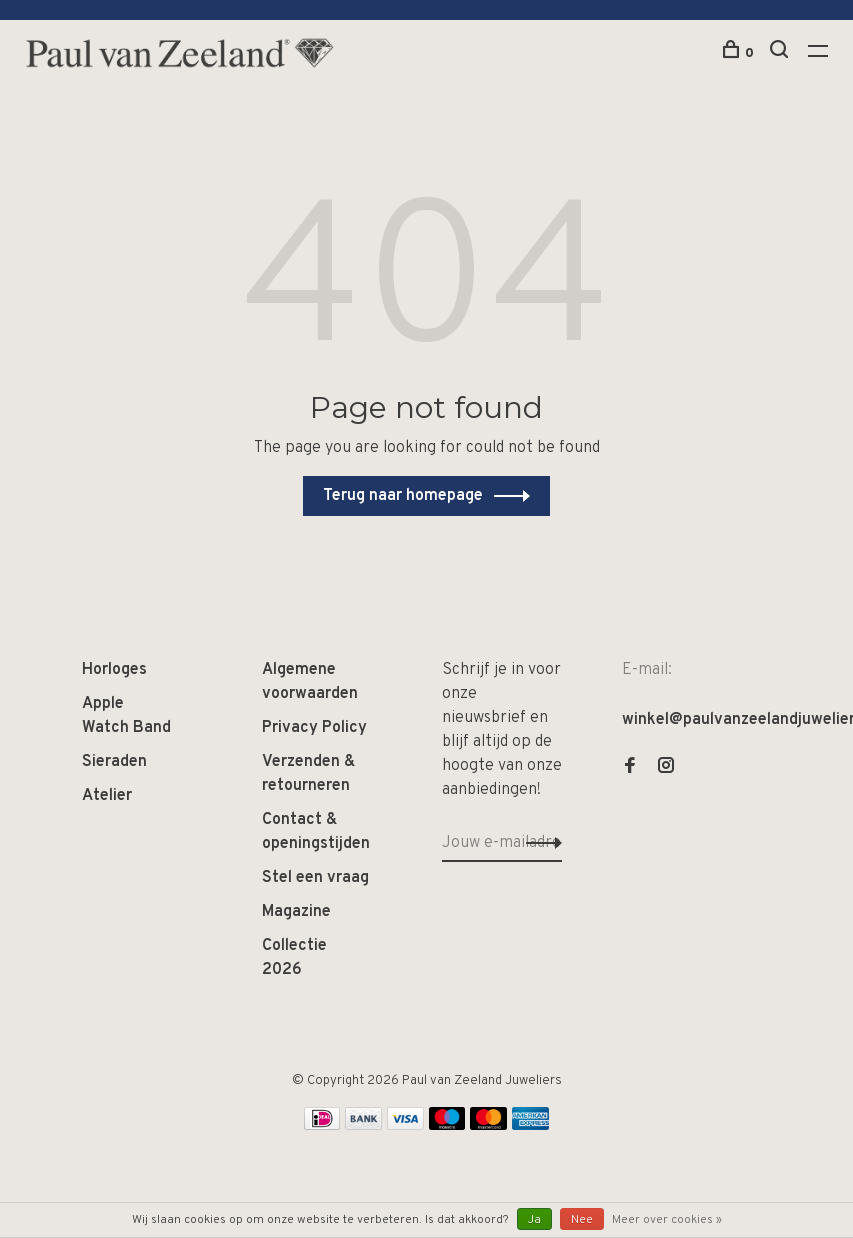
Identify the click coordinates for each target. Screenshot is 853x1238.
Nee (582, 1220)
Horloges (114, 670)
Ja (534, 1220)
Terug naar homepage (403, 496)
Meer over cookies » (667, 1220)
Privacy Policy (314, 728)
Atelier (107, 796)
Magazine (296, 912)
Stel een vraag (315, 878)
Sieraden (114, 762)
